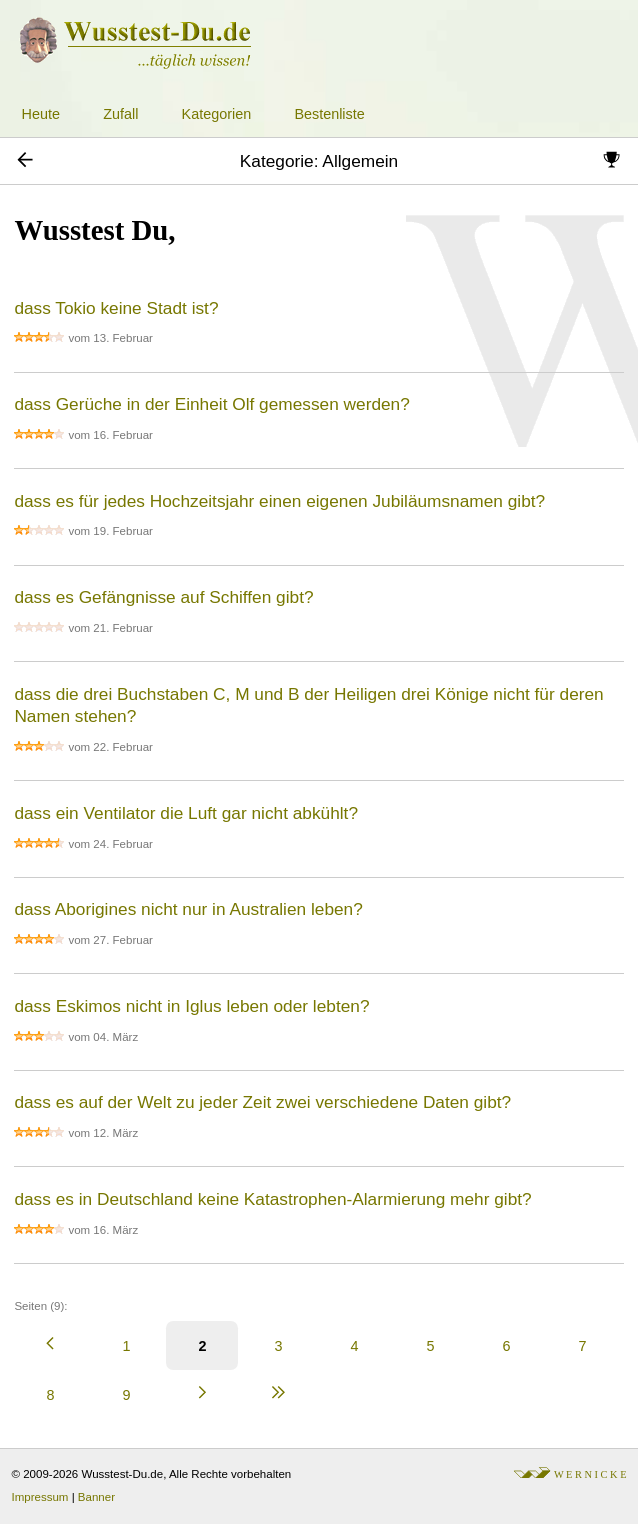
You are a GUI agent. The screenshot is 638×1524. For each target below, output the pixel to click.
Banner (96, 1497)
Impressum (40, 1497)
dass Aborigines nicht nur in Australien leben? (188, 909)
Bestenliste (329, 114)
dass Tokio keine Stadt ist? (116, 308)
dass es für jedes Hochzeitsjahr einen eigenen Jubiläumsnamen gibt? (279, 501)
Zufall (120, 114)
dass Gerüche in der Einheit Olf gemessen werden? (211, 404)
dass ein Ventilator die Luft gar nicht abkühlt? (186, 813)
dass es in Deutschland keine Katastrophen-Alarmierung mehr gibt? (272, 1199)
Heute (41, 114)
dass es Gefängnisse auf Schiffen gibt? (163, 597)
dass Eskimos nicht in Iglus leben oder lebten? (191, 1006)
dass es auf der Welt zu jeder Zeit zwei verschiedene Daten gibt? (262, 1102)
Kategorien (217, 114)
